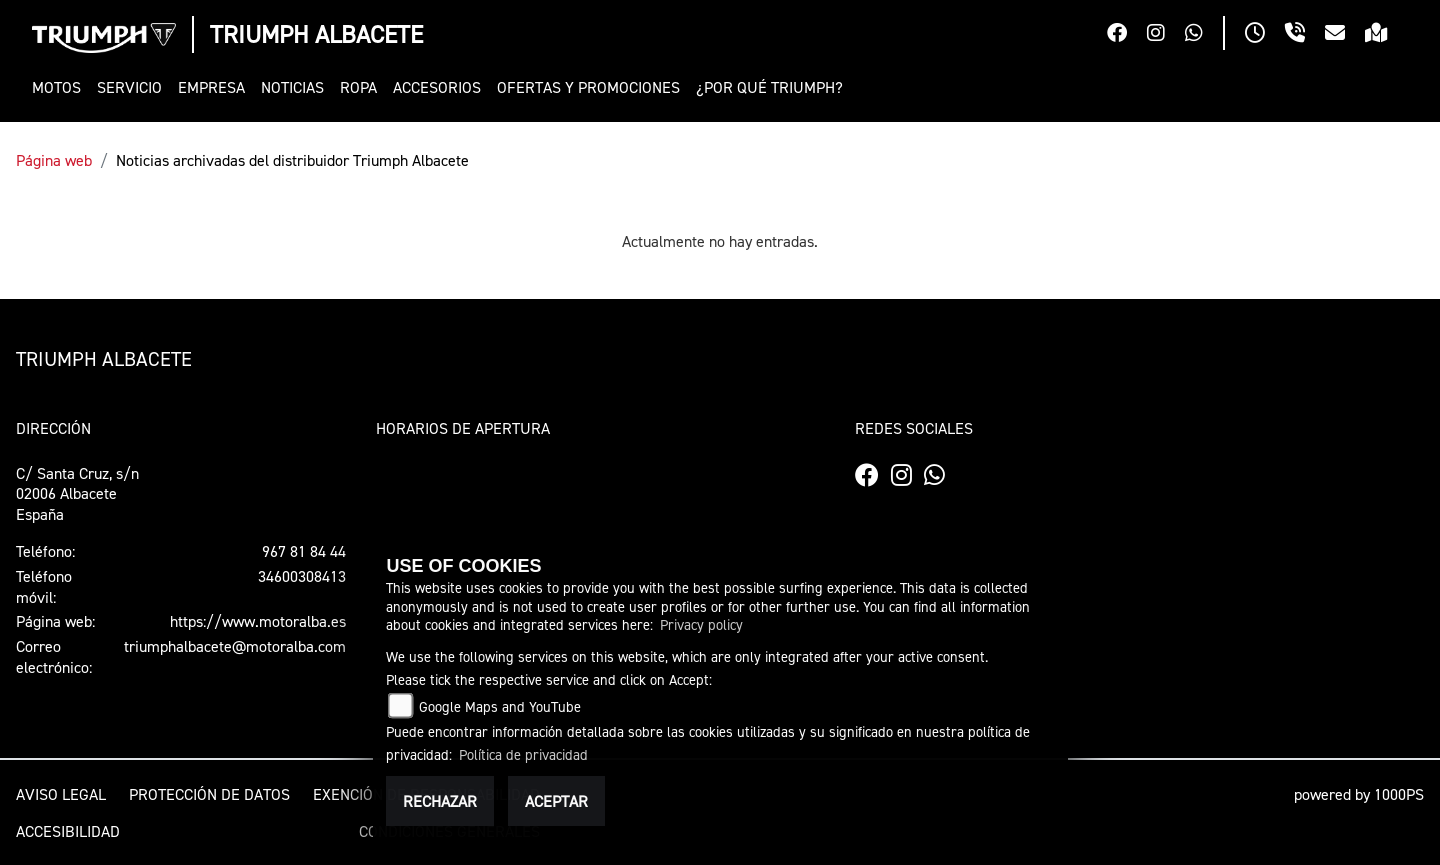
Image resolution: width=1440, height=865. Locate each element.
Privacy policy (701, 624)
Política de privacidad (523, 754)
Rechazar (440, 801)
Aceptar (556, 801)
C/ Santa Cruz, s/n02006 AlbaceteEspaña (77, 494)
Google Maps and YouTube (500, 706)
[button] (60, 87)
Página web (54, 160)
